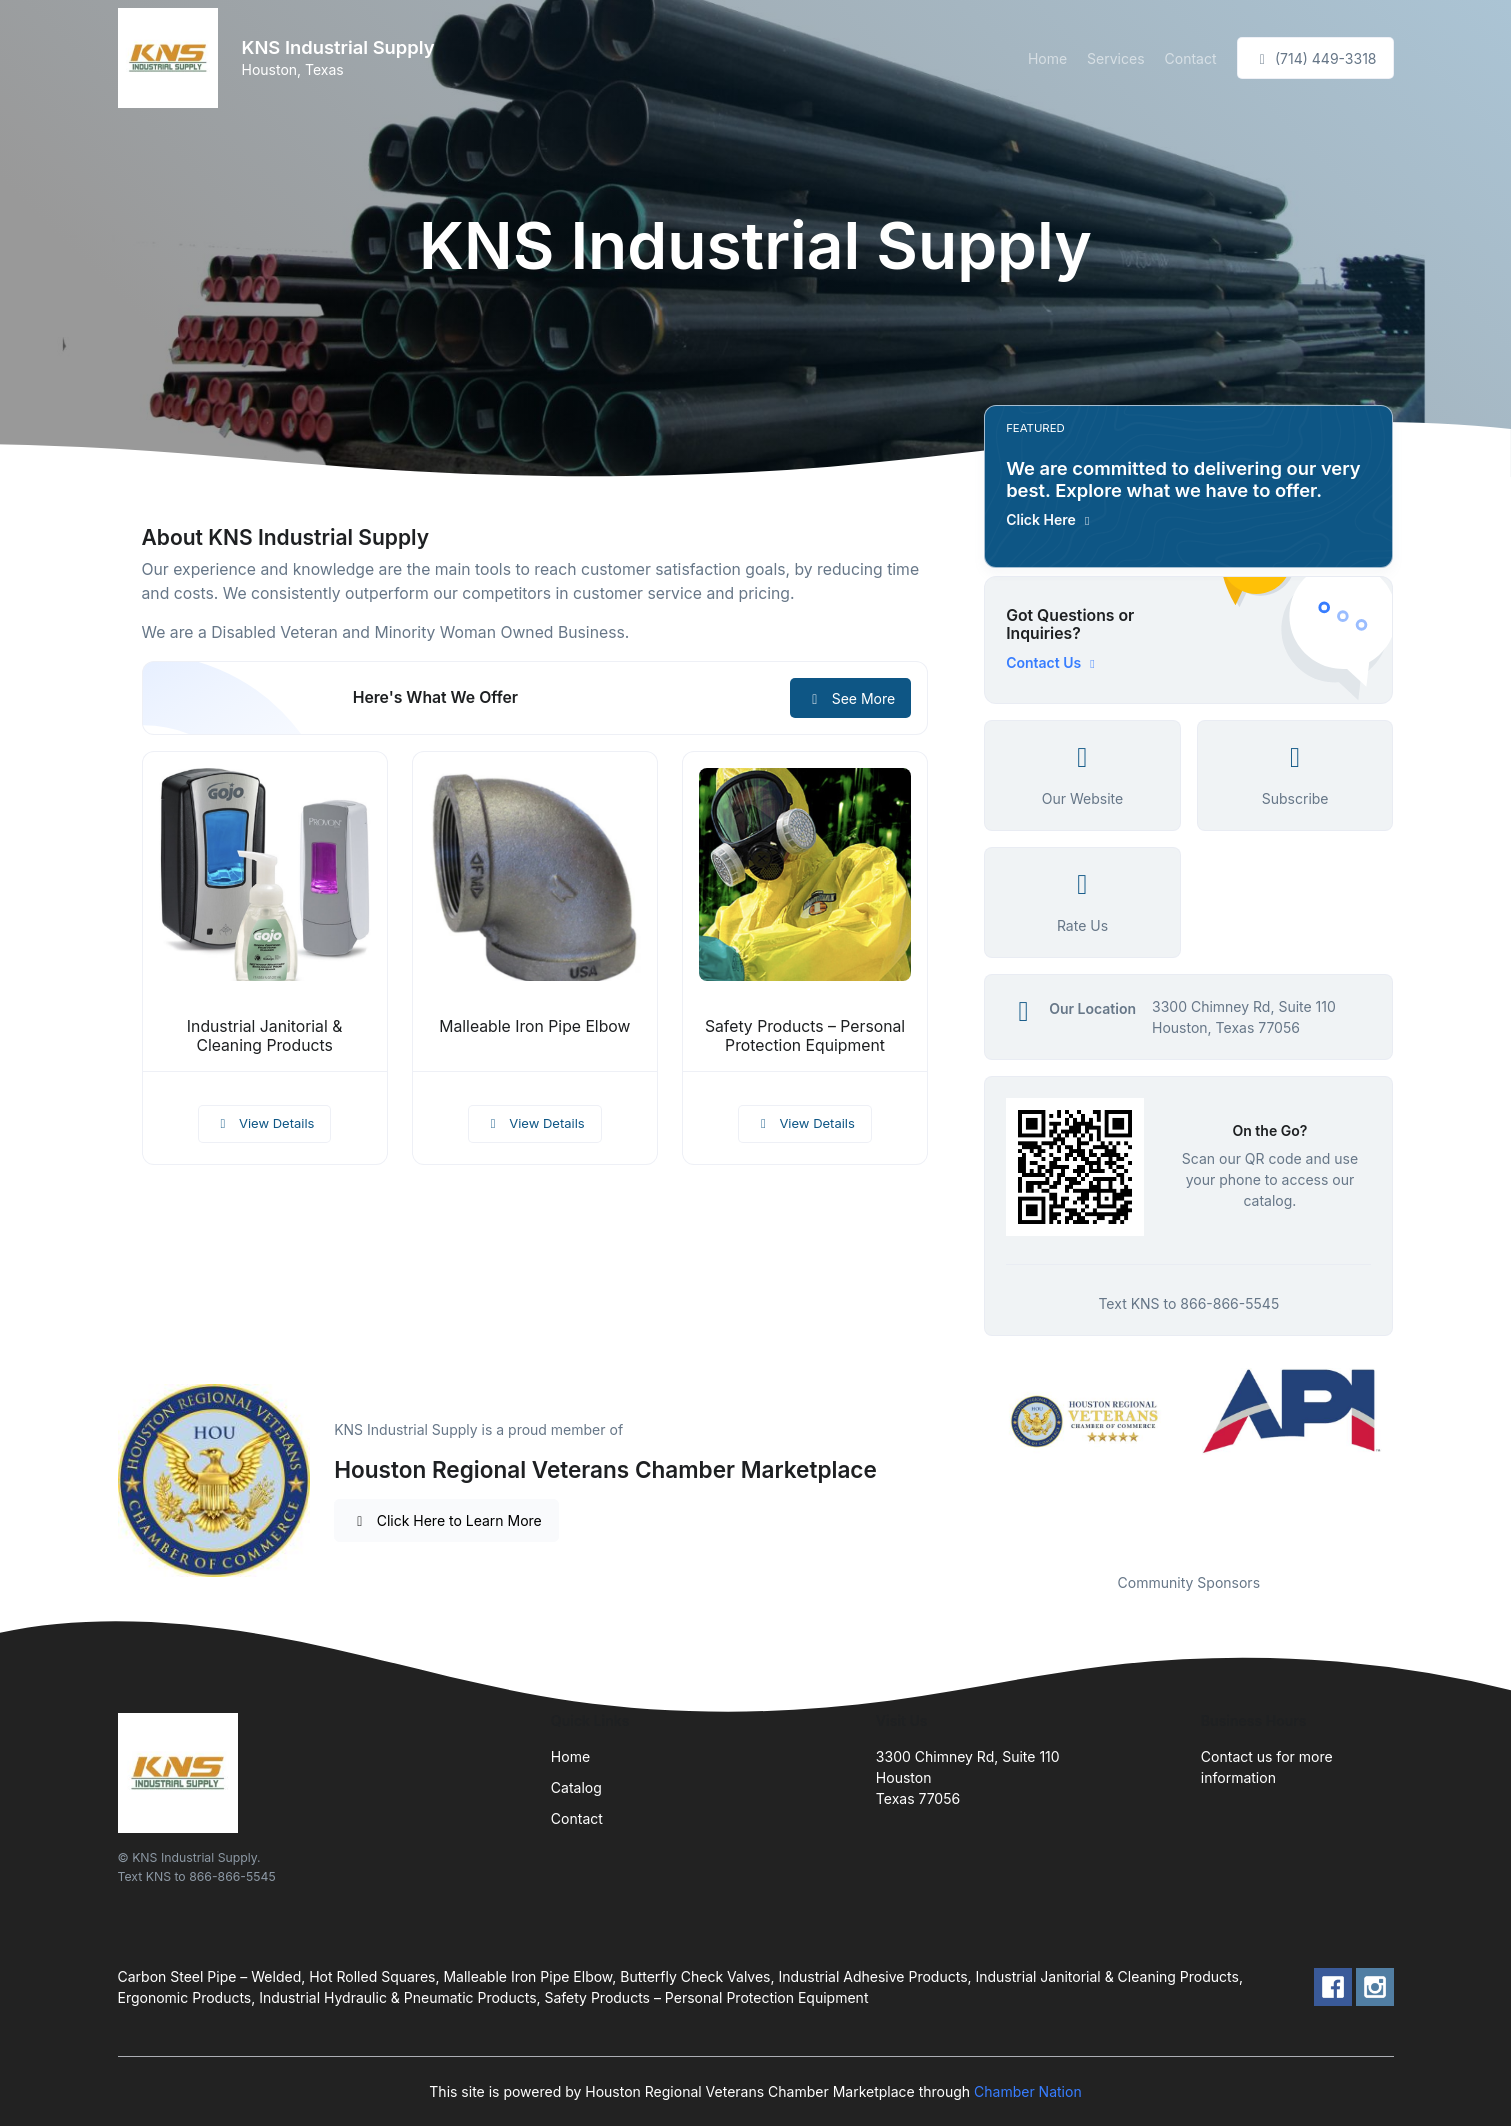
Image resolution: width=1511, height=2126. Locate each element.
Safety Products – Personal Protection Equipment (805, 1036)
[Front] (172, 58)
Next (1408, 1458)
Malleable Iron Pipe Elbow (534, 1026)
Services (1115, 58)
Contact (1191, 58)
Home (1047, 58)
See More (850, 698)
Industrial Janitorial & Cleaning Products (264, 1036)
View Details (265, 1123)
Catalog (576, 1787)
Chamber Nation (1028, 2091)
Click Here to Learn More (446, 1520)
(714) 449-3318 (1315, 58)
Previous (969, 1458)
